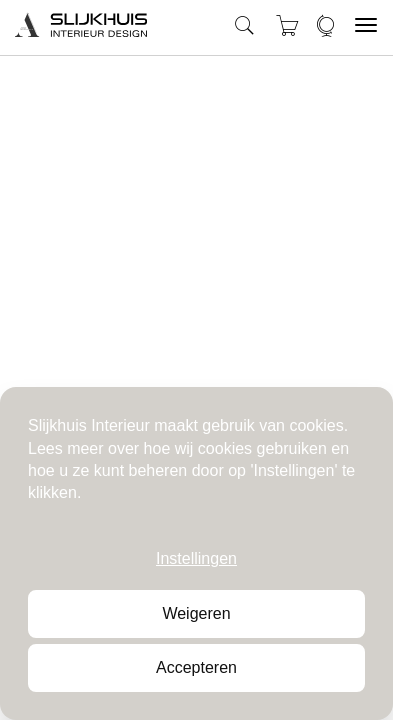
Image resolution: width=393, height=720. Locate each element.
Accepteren (196, 667)
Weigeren (196, 613)
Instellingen (196, 558)
